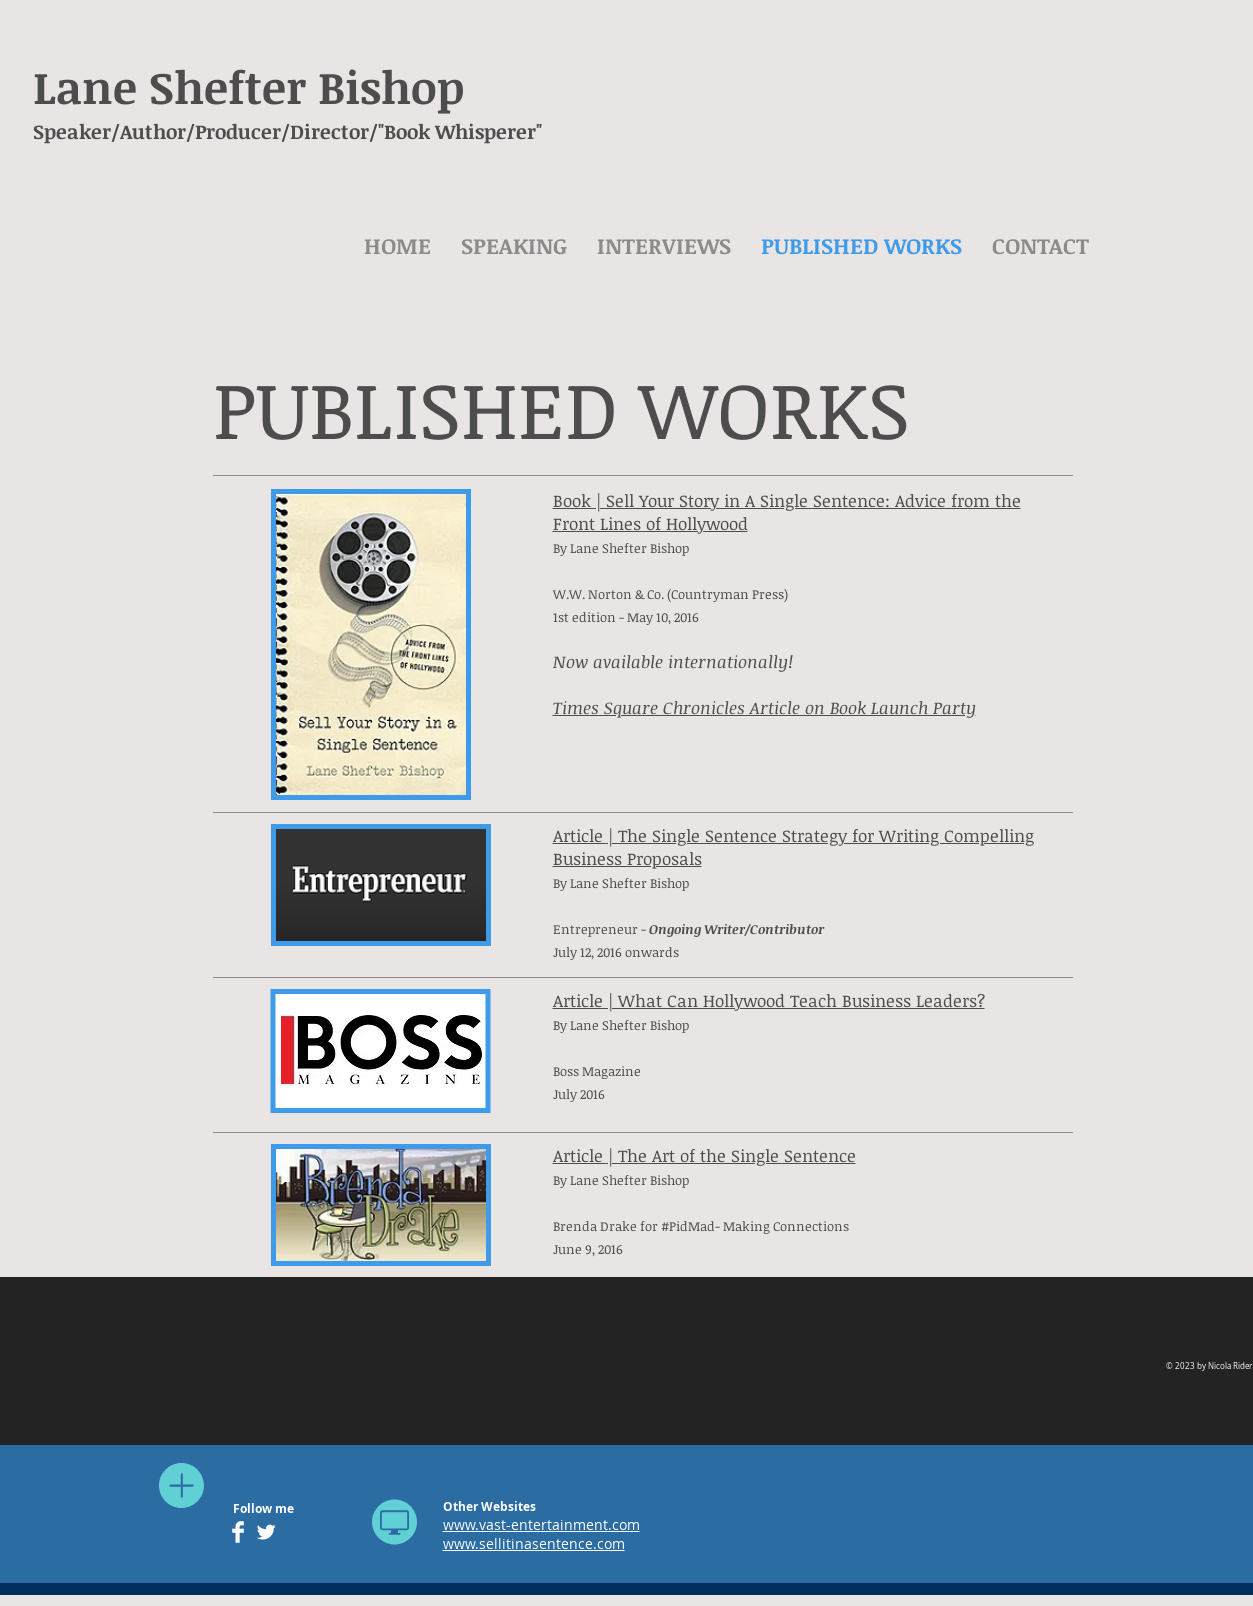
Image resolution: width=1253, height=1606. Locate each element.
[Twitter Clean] (266, 1532)
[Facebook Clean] (238, 1532)
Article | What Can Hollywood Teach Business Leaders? (769, 1000)
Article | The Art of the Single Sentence (704, 1155)
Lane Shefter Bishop (248, 86)
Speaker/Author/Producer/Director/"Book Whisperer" (287, 131)
